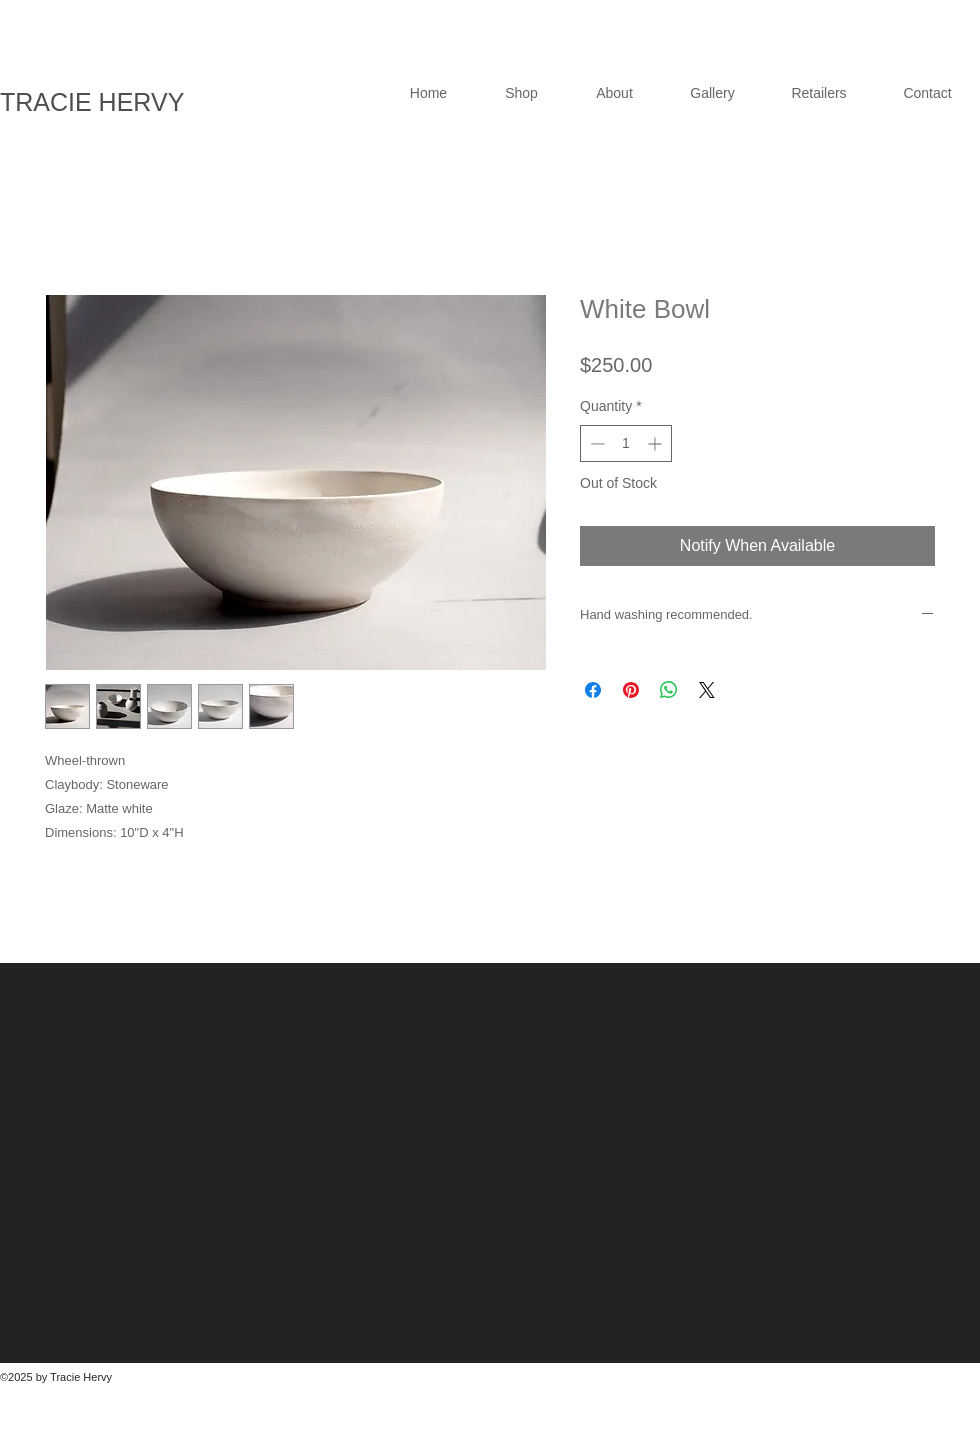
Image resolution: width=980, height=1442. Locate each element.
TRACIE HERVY (92, 102)
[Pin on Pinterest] (631, 690)
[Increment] (656, 443)
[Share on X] (707, 690)
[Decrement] (595, 443)
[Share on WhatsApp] (669, 690)
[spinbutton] (626, 443)
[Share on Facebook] (593, 690)
